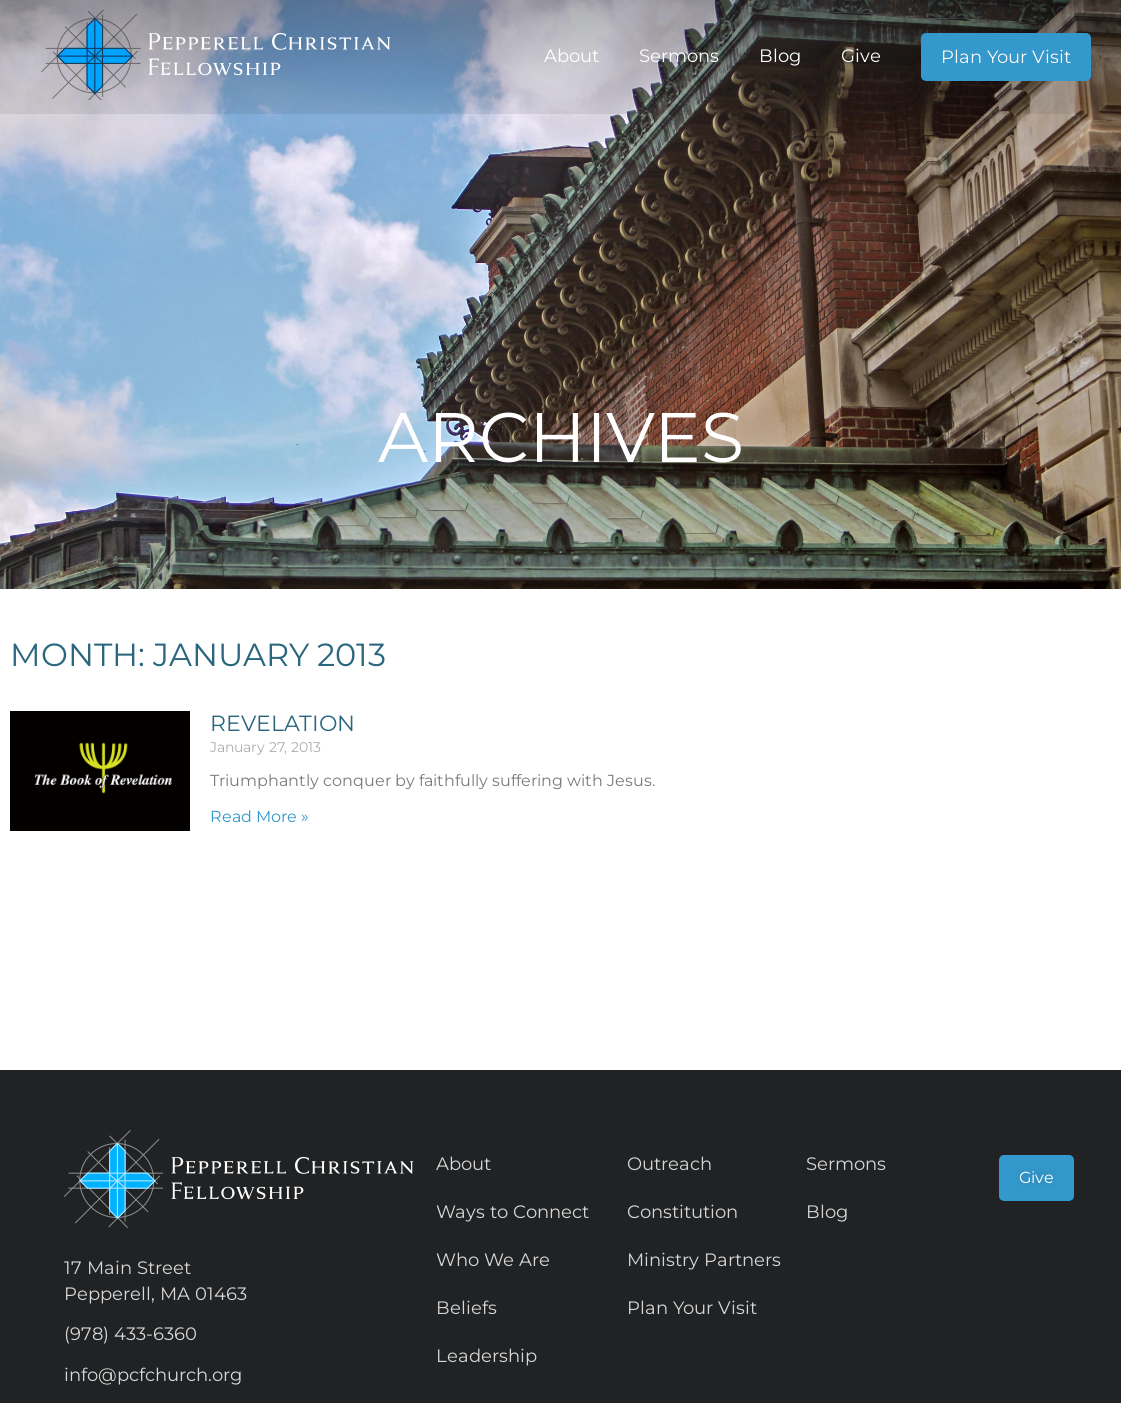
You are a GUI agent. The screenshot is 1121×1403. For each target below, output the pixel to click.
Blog (780, 56)
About (571, 56)
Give (861, 56)
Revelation (282, 723)
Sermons (679, 56)
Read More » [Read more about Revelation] (259, 816)
